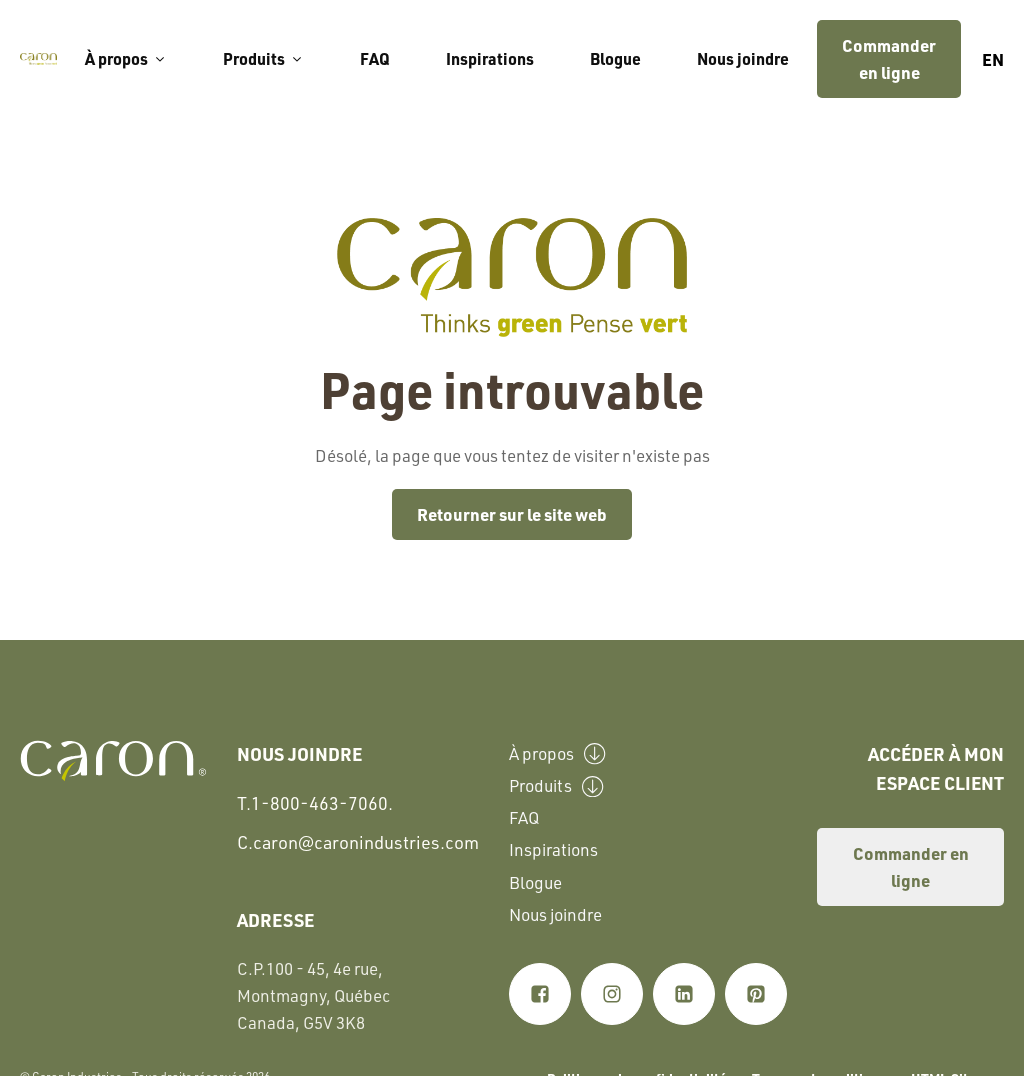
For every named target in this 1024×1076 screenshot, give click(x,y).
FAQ (375, 58)
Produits (263, 58)
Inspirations (490, 58)
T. (315, 803)
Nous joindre (743, 58)
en (993, 59)
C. (358, 841)
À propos (126, 58)
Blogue (615, 58)
